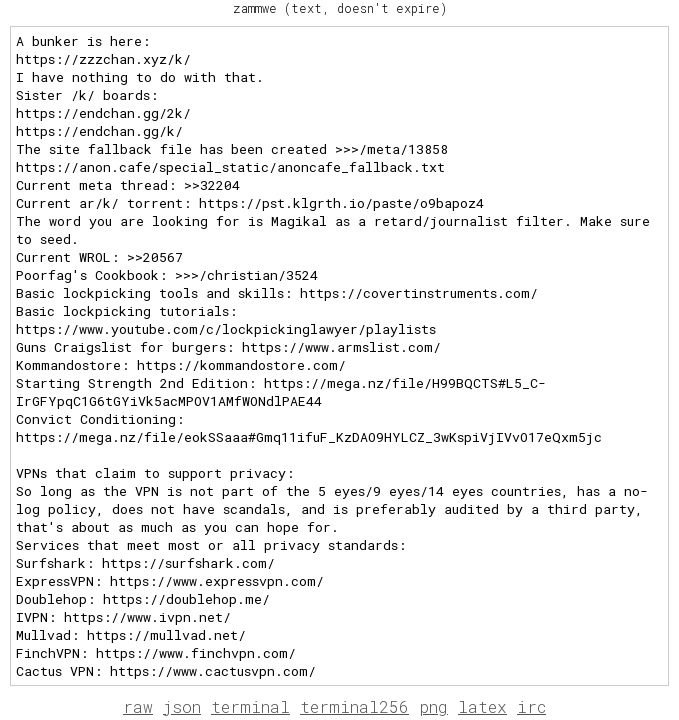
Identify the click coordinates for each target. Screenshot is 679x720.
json (182, 706)
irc (531, 706)
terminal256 (354, 706)
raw (138, 706)
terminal (250, 706)
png (433, 706)
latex (482, 706)
